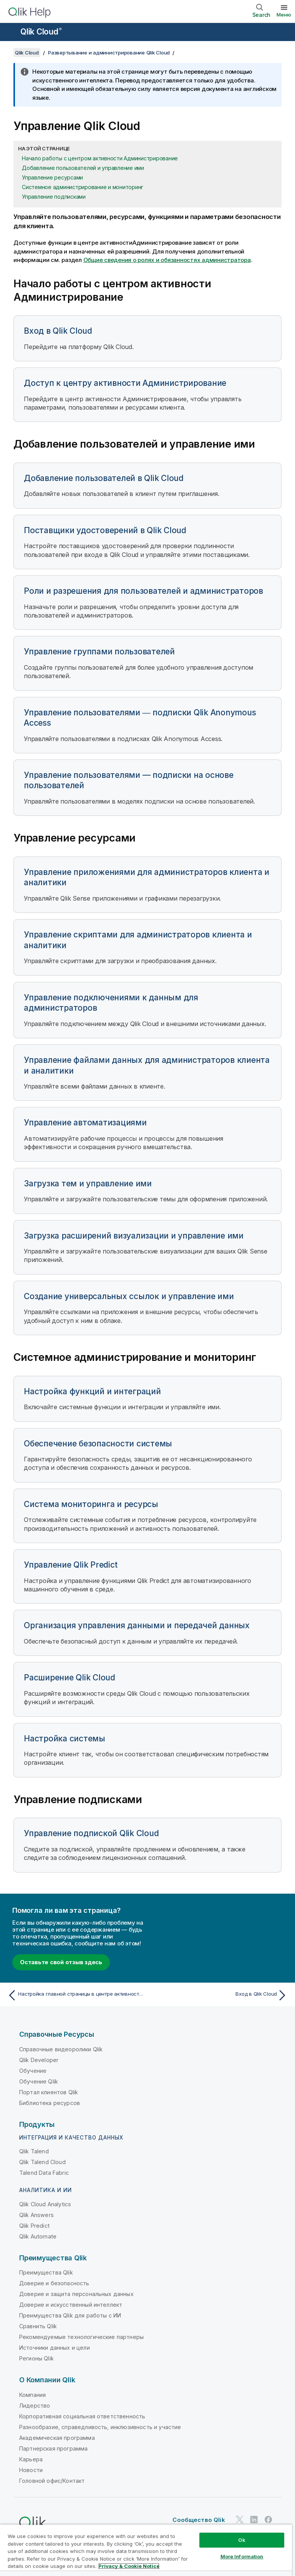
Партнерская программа (53, 2448)
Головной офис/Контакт (52, 2480)
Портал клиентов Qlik (48, 2092)
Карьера (31, 2459)
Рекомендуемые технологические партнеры (81, 2337)
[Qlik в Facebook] (268, 2520)
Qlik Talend (34, 2151)
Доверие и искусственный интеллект (70, 2304)
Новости (31, 2470)
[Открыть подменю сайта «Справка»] (11, 32)
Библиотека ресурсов (49, 2103)
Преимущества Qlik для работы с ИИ (70, 2315)
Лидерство (34, 2405)
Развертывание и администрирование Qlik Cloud (109, 52)
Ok (241, 2540)
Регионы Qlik (36, 2358)
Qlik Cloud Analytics (45, 2204)
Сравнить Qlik (38, 2326)
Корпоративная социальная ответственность (82, 2416)
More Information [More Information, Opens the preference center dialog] (242, 2556)
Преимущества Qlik (46, 2272)
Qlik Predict (34, 2225)
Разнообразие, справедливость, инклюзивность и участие (100, 2427)
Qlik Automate (37, 2236)
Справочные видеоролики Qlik (61, 2049)
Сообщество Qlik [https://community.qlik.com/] (198, 2519)
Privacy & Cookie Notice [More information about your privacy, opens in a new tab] (128, 2566)
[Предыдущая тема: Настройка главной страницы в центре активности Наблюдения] (75, 1995)
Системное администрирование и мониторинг (82, 187)
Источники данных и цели (54, 2347)
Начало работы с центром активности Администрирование (100, 158)
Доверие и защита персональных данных (76, 2294)
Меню (284, 15)
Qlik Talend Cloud (42, 2162)
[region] (146, 2550)
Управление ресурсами (52, 177)
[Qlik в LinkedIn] (254, 2520)
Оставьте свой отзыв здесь (61, 1962)
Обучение (32, 2070)
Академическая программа (57, 2437)
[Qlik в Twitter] (239, 2520)
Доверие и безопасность (54, 2283)
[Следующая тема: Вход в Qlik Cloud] (219, 1995)
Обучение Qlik (38, 2081)
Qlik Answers (36, 2215)
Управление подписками (54, 196)
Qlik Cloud (41, 31)
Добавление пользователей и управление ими (83, 168)
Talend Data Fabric (44, 2172)
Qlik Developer (38, 2060)
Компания (32, 2395)
